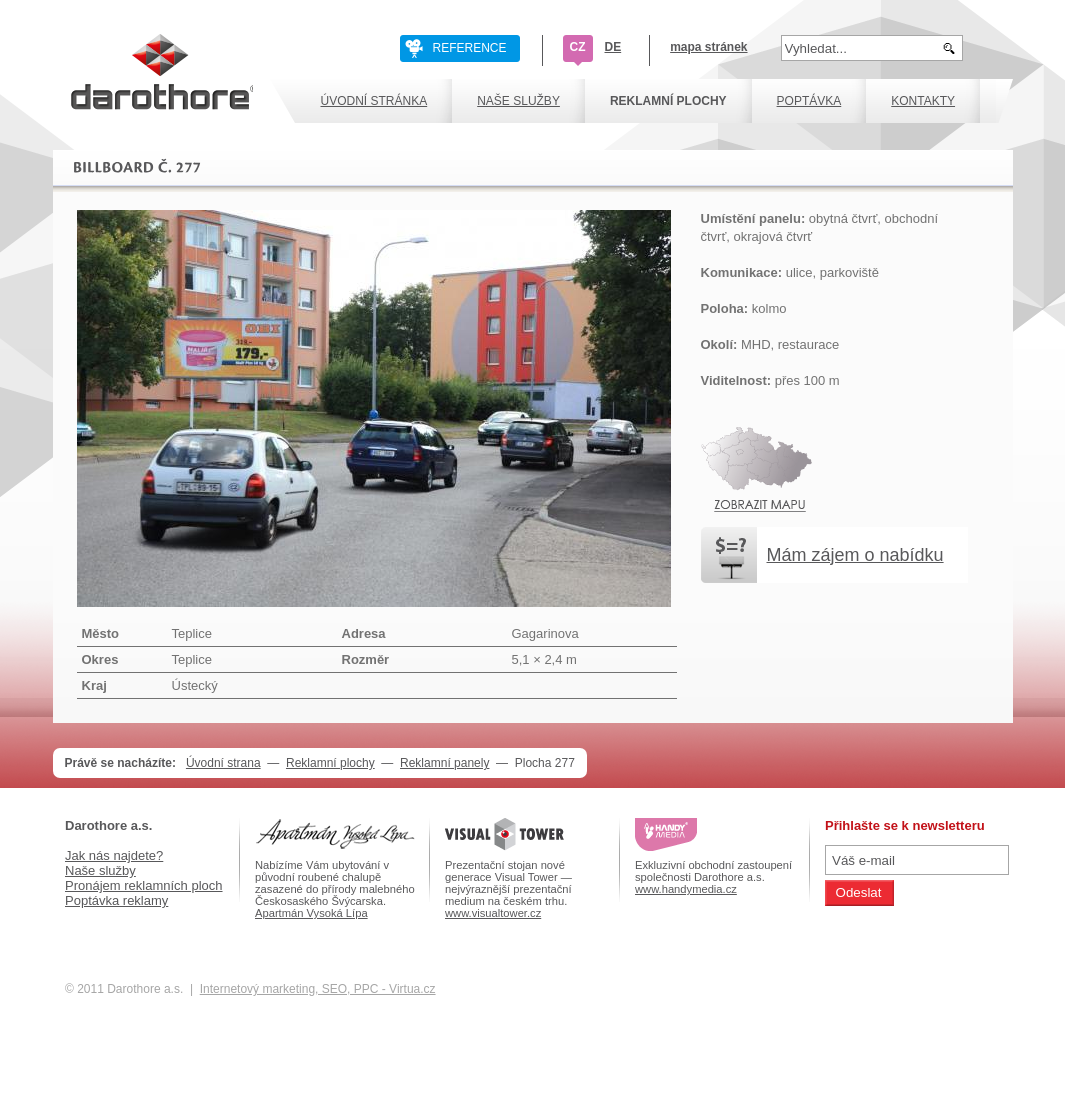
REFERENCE (470, 48)
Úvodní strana (223, 763)
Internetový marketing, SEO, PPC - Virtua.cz (318, 989)
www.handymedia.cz (686, 889)
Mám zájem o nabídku (855, 555)
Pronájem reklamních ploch (144, 885)
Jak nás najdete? (114, 855)
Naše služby (100, 870)
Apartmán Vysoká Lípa (311, 913)
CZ (578, 47)
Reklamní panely (444, 763)
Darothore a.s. (108, 825)
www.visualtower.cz (493, 913)
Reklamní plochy (330, 763)
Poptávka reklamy (116, 900)
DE (613, 47)
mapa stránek (708, 47)
